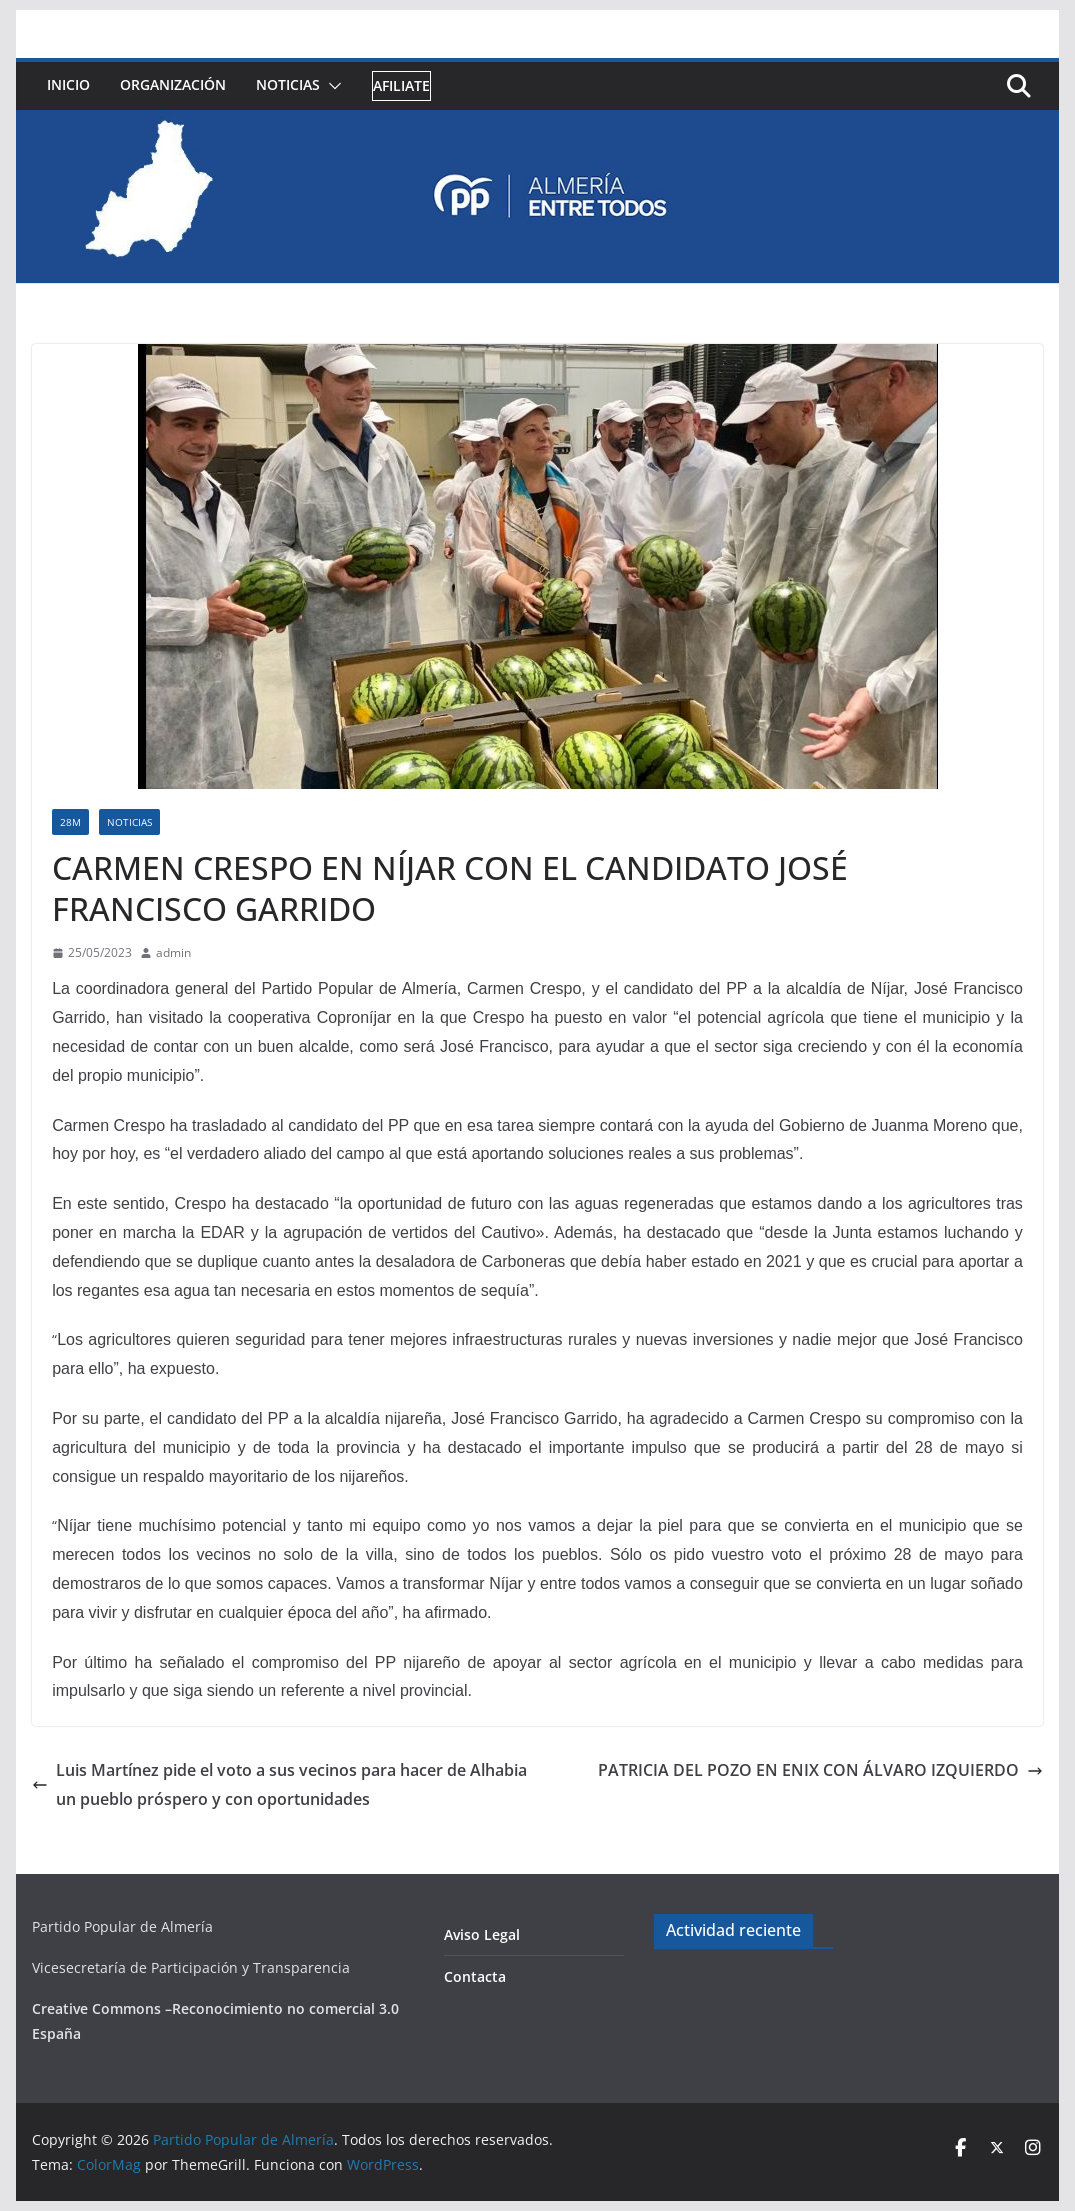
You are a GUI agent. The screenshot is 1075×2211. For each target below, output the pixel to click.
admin (173, 952)
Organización (173, 84)
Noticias (288, 84)
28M (70, 822)
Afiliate (401, 85)
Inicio (68, 84)
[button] (331, 86)
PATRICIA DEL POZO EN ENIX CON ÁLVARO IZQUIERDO (820, 1770)
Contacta (475, 1976)
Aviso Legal (482, 1934)
